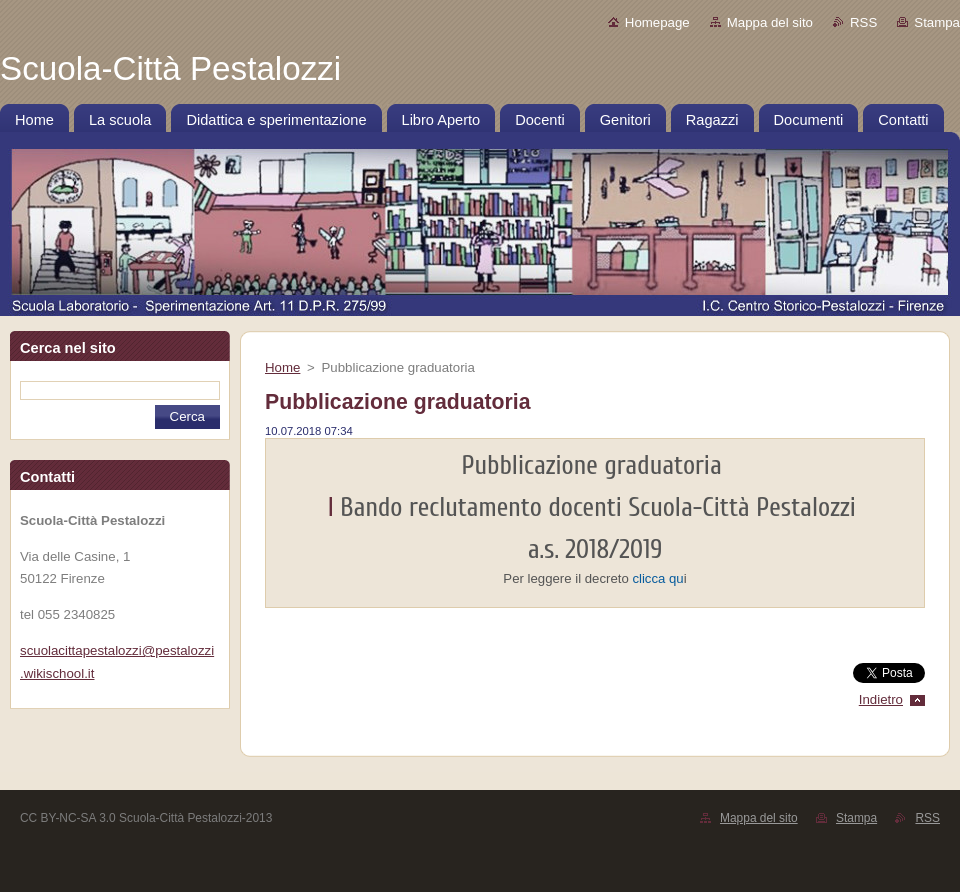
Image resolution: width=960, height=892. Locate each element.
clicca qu (657, 578)
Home (282, 367)
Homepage (657, 22)
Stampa (937, 22)
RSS (863, 22)
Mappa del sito (770, 22)
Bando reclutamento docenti (484, 507)
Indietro (881, 699)
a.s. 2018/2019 (595, 549)
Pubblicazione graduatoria (595, 465)
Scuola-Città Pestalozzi (746, 507)
